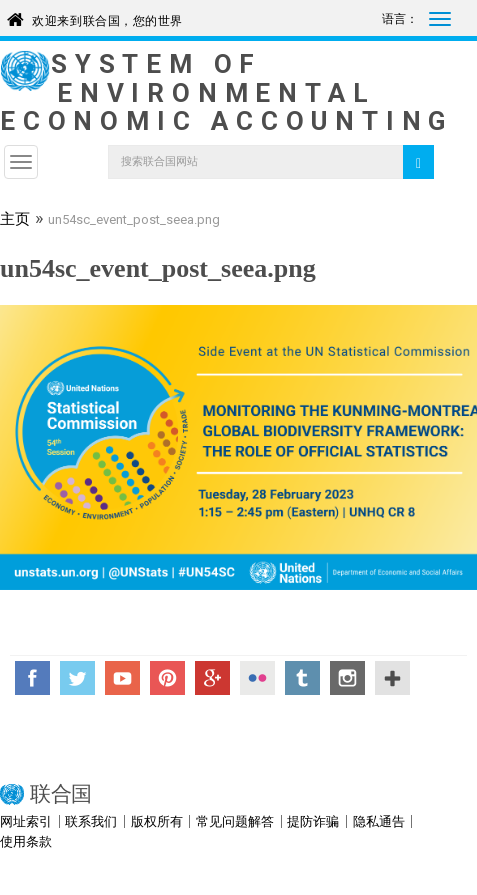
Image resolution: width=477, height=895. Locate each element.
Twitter (77, 678)
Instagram (347, 678)
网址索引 (26, 821)
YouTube (122, 678)
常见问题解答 (235, 821)
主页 (15, 221)
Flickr (257, 678)
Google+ (212, 678)
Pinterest (167, 678)
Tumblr (302, 678)
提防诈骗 (313, 821)
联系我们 (91, 821)
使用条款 (26, 841)
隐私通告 (379, 821)
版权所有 (157, 821)
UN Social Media (392, 678)
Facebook (32, 678)
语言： (400, 19)
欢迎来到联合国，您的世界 (107, 17)
